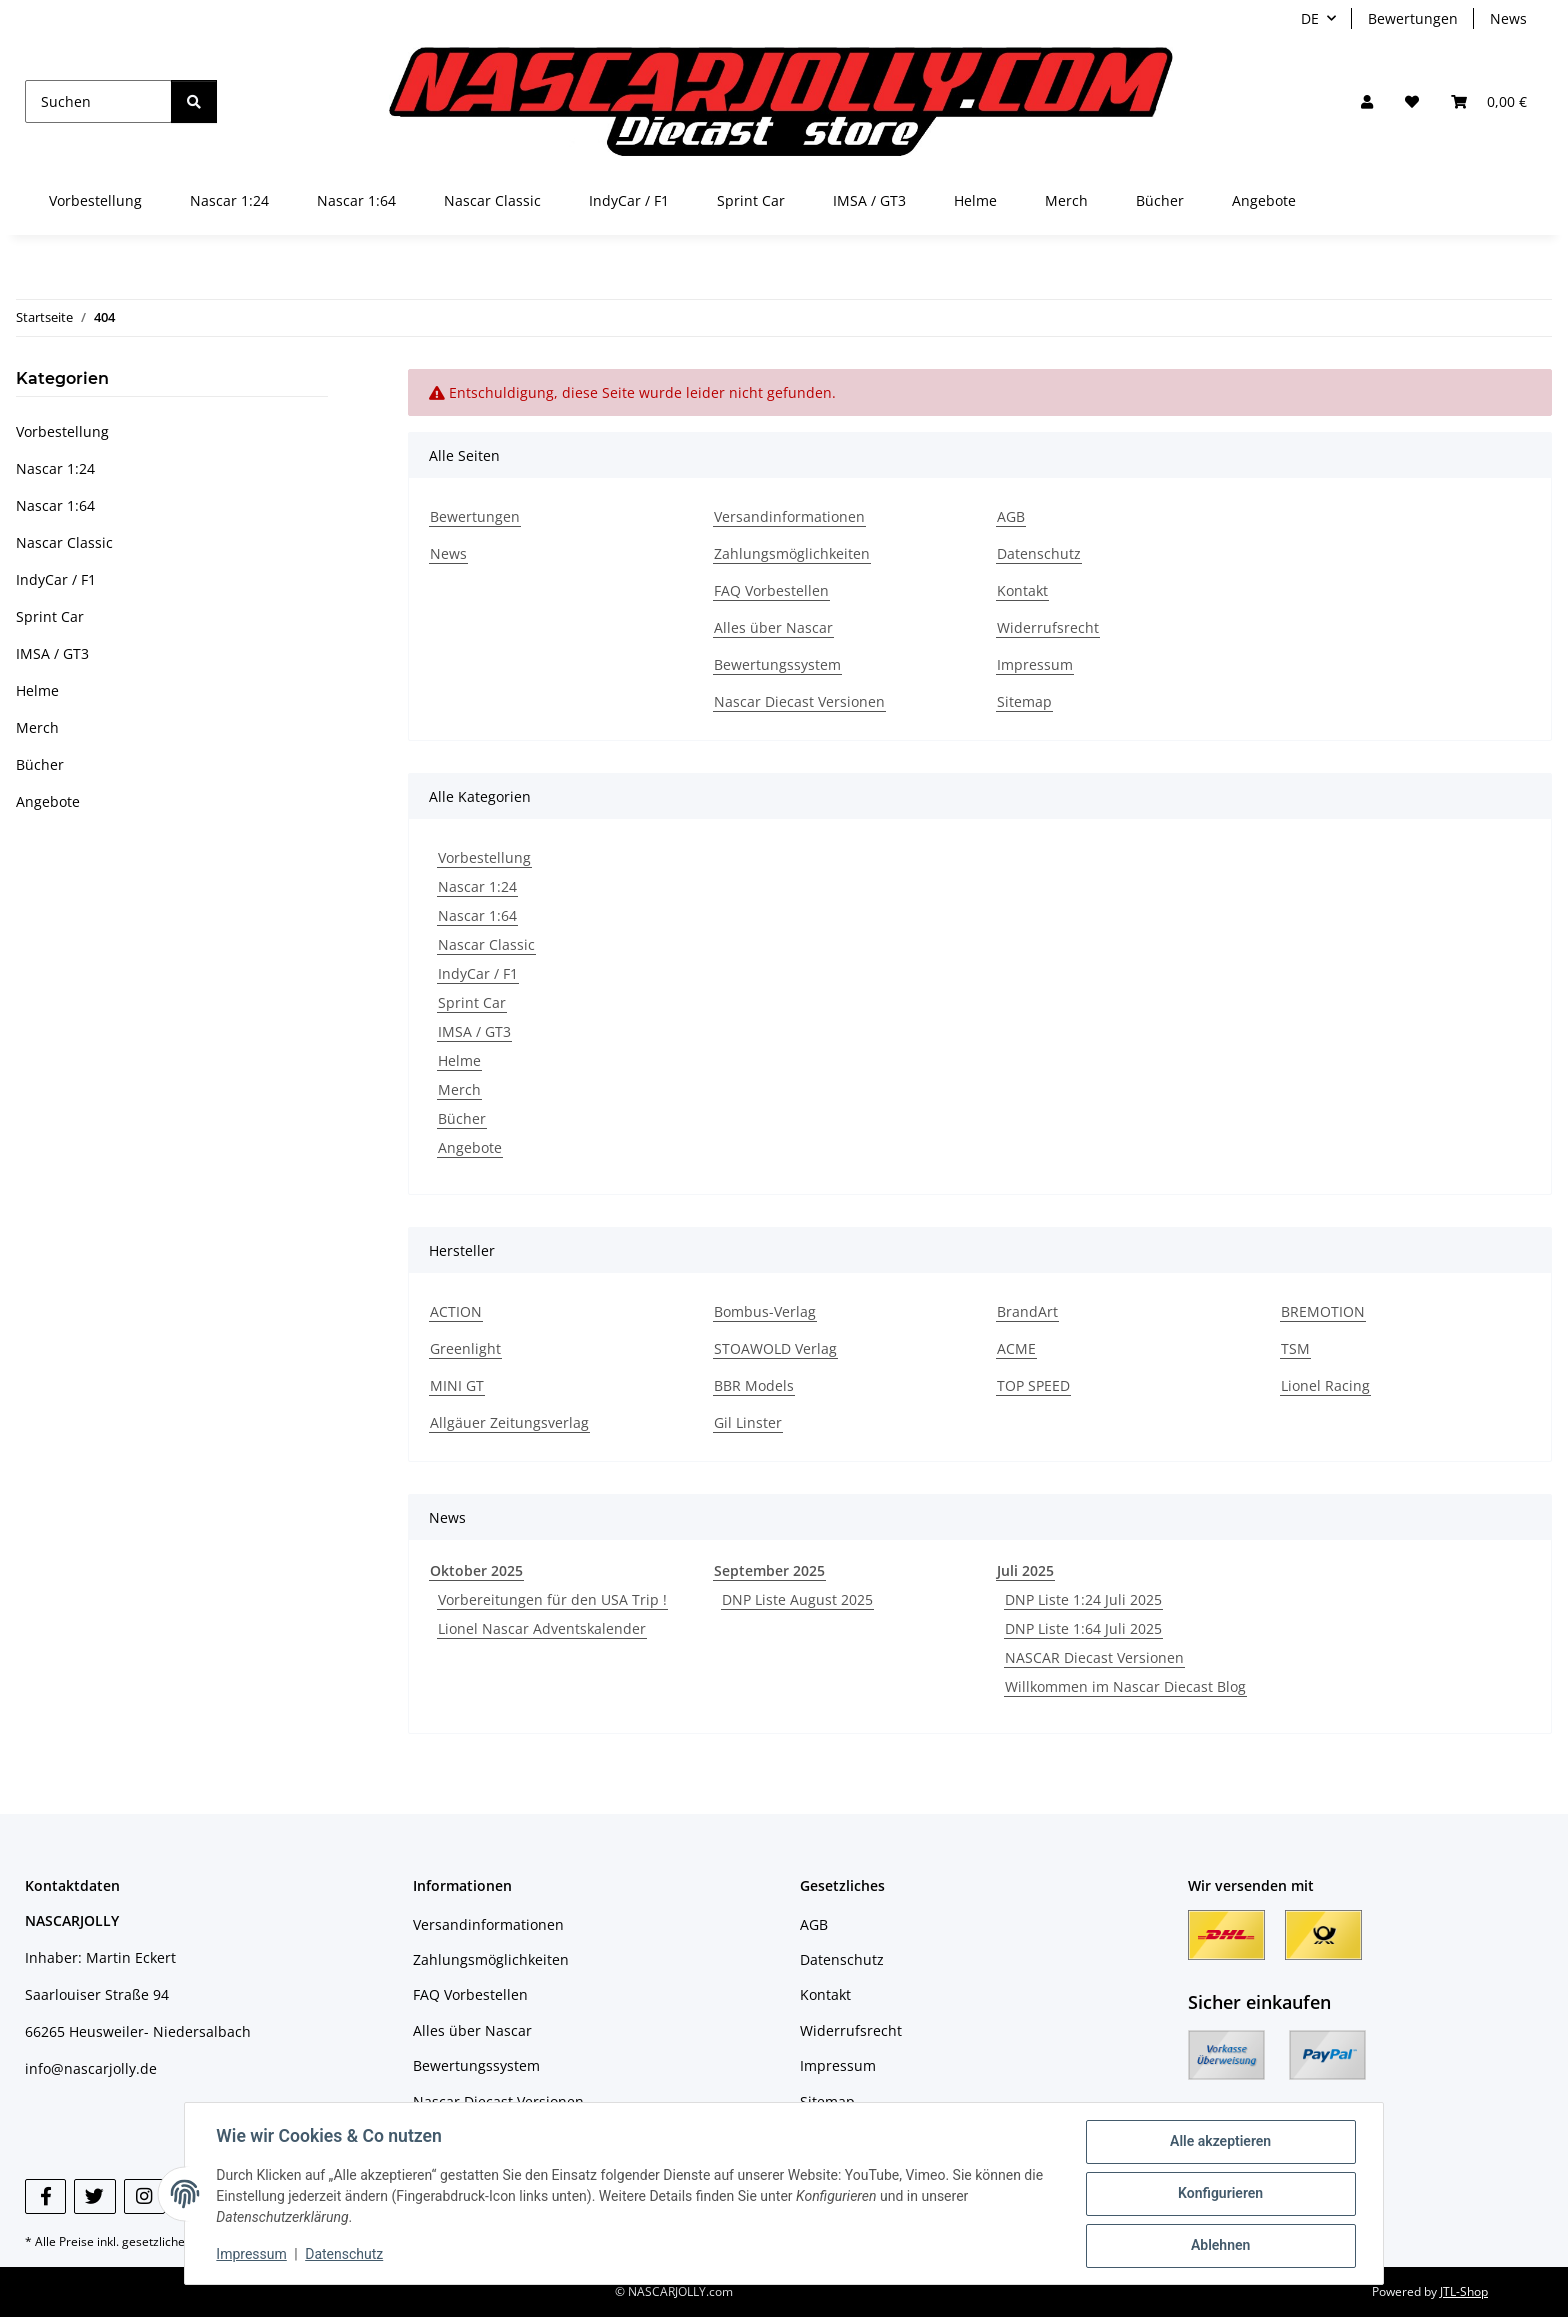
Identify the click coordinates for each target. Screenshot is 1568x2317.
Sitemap (1024, 701)
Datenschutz (345, 2255)
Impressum (252, 2255)
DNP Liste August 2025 (797, 1599)
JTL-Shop (1464, 2291)
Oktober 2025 (476, 1570)
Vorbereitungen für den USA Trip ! (552, 1599)
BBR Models (754, 1385)
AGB (1011, 516)
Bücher (462, 1118)
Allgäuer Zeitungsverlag (509, 1422)
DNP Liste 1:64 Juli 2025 (1083, 1628)
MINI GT (457, 1385)
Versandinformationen (789, 516)
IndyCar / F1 (478, 973)
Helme (459, 1060)
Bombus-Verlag (765, 1311)
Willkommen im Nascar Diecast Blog (1125, 1686)
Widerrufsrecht (1048, 627)
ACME (1016, 1348)
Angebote (470, 1147)
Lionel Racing (1325, 1385)
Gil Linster (748, 1422)
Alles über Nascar (773, 627)
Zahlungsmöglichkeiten (792, 553)
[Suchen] (98, 101)
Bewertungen (1413, 18)
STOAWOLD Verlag (775, 1348)
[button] (1367, 101)
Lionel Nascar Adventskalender (542, 1628)
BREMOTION (1323, 1311)
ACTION (456, 1311)
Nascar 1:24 (477, 886)
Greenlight (465, 1348)
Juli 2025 (1025, 1570)
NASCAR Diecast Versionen (1094, 1657)
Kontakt (1022, 590)
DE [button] (1310, 18)
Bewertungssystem (777, 664)
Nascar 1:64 (477, 915)
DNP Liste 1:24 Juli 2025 (1083, 1599)
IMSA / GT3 (474, 1031)
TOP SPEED (1033, 1385)
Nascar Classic (486, 944)
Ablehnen (1219, 2246)
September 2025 (769, 1570)
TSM (1295, 1348)
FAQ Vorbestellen (771, 590)
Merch (459, 1089)
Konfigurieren (1219, 2194)
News (1508, 18)
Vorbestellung (484, 857)
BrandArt (1027, 1311)
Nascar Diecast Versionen (799, 701)
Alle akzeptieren (1219, 2142)
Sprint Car (472, 1002)
